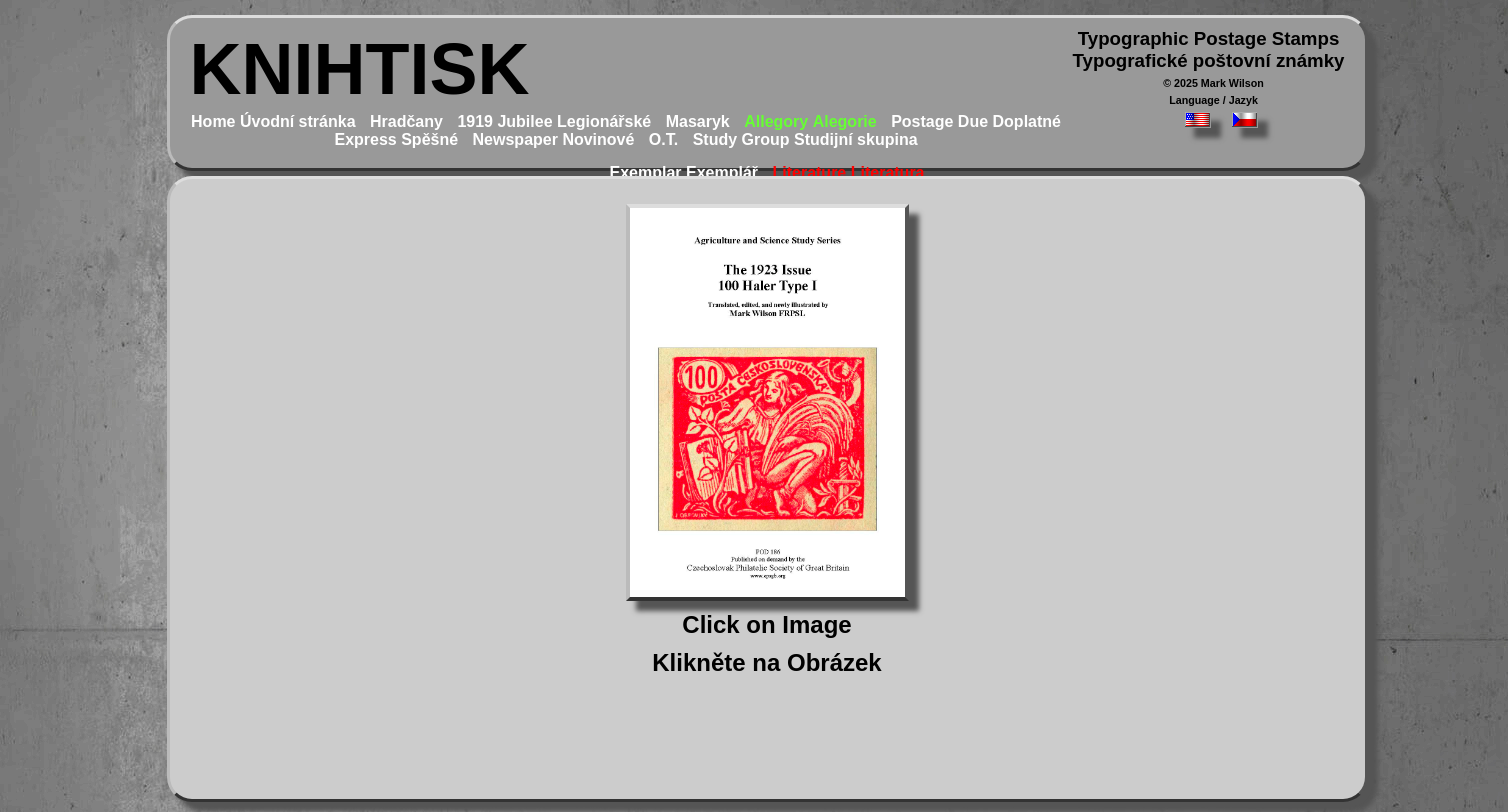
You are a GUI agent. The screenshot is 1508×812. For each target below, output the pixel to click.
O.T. (663, 139)
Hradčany (406, 121)
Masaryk (698, 121)
